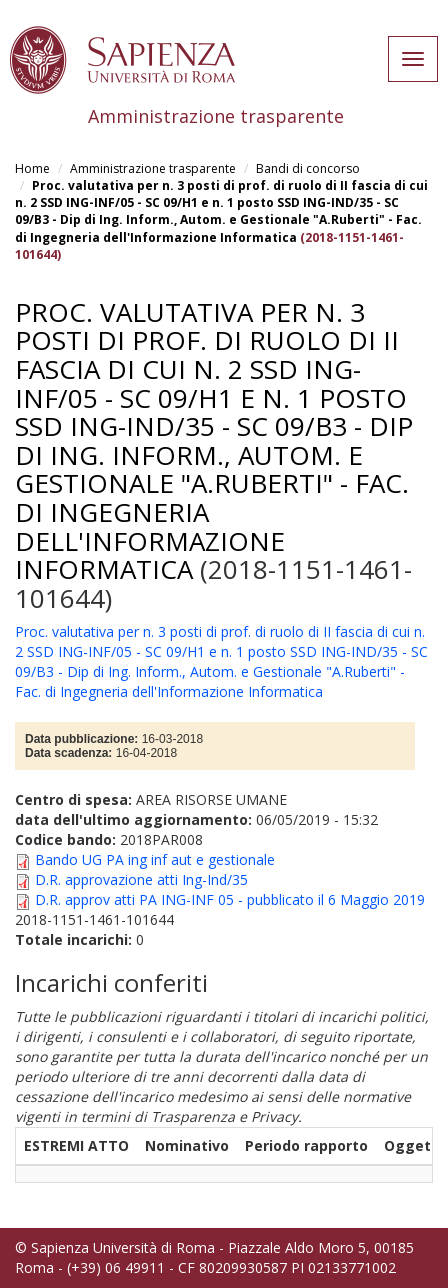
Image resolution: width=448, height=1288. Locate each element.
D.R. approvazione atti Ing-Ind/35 (141, 879)
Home (32, 168)
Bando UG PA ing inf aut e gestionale (155, 859)
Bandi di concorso (308, 168)
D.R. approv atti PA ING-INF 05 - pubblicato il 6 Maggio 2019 (230, 899)
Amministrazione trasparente (153, 168)
